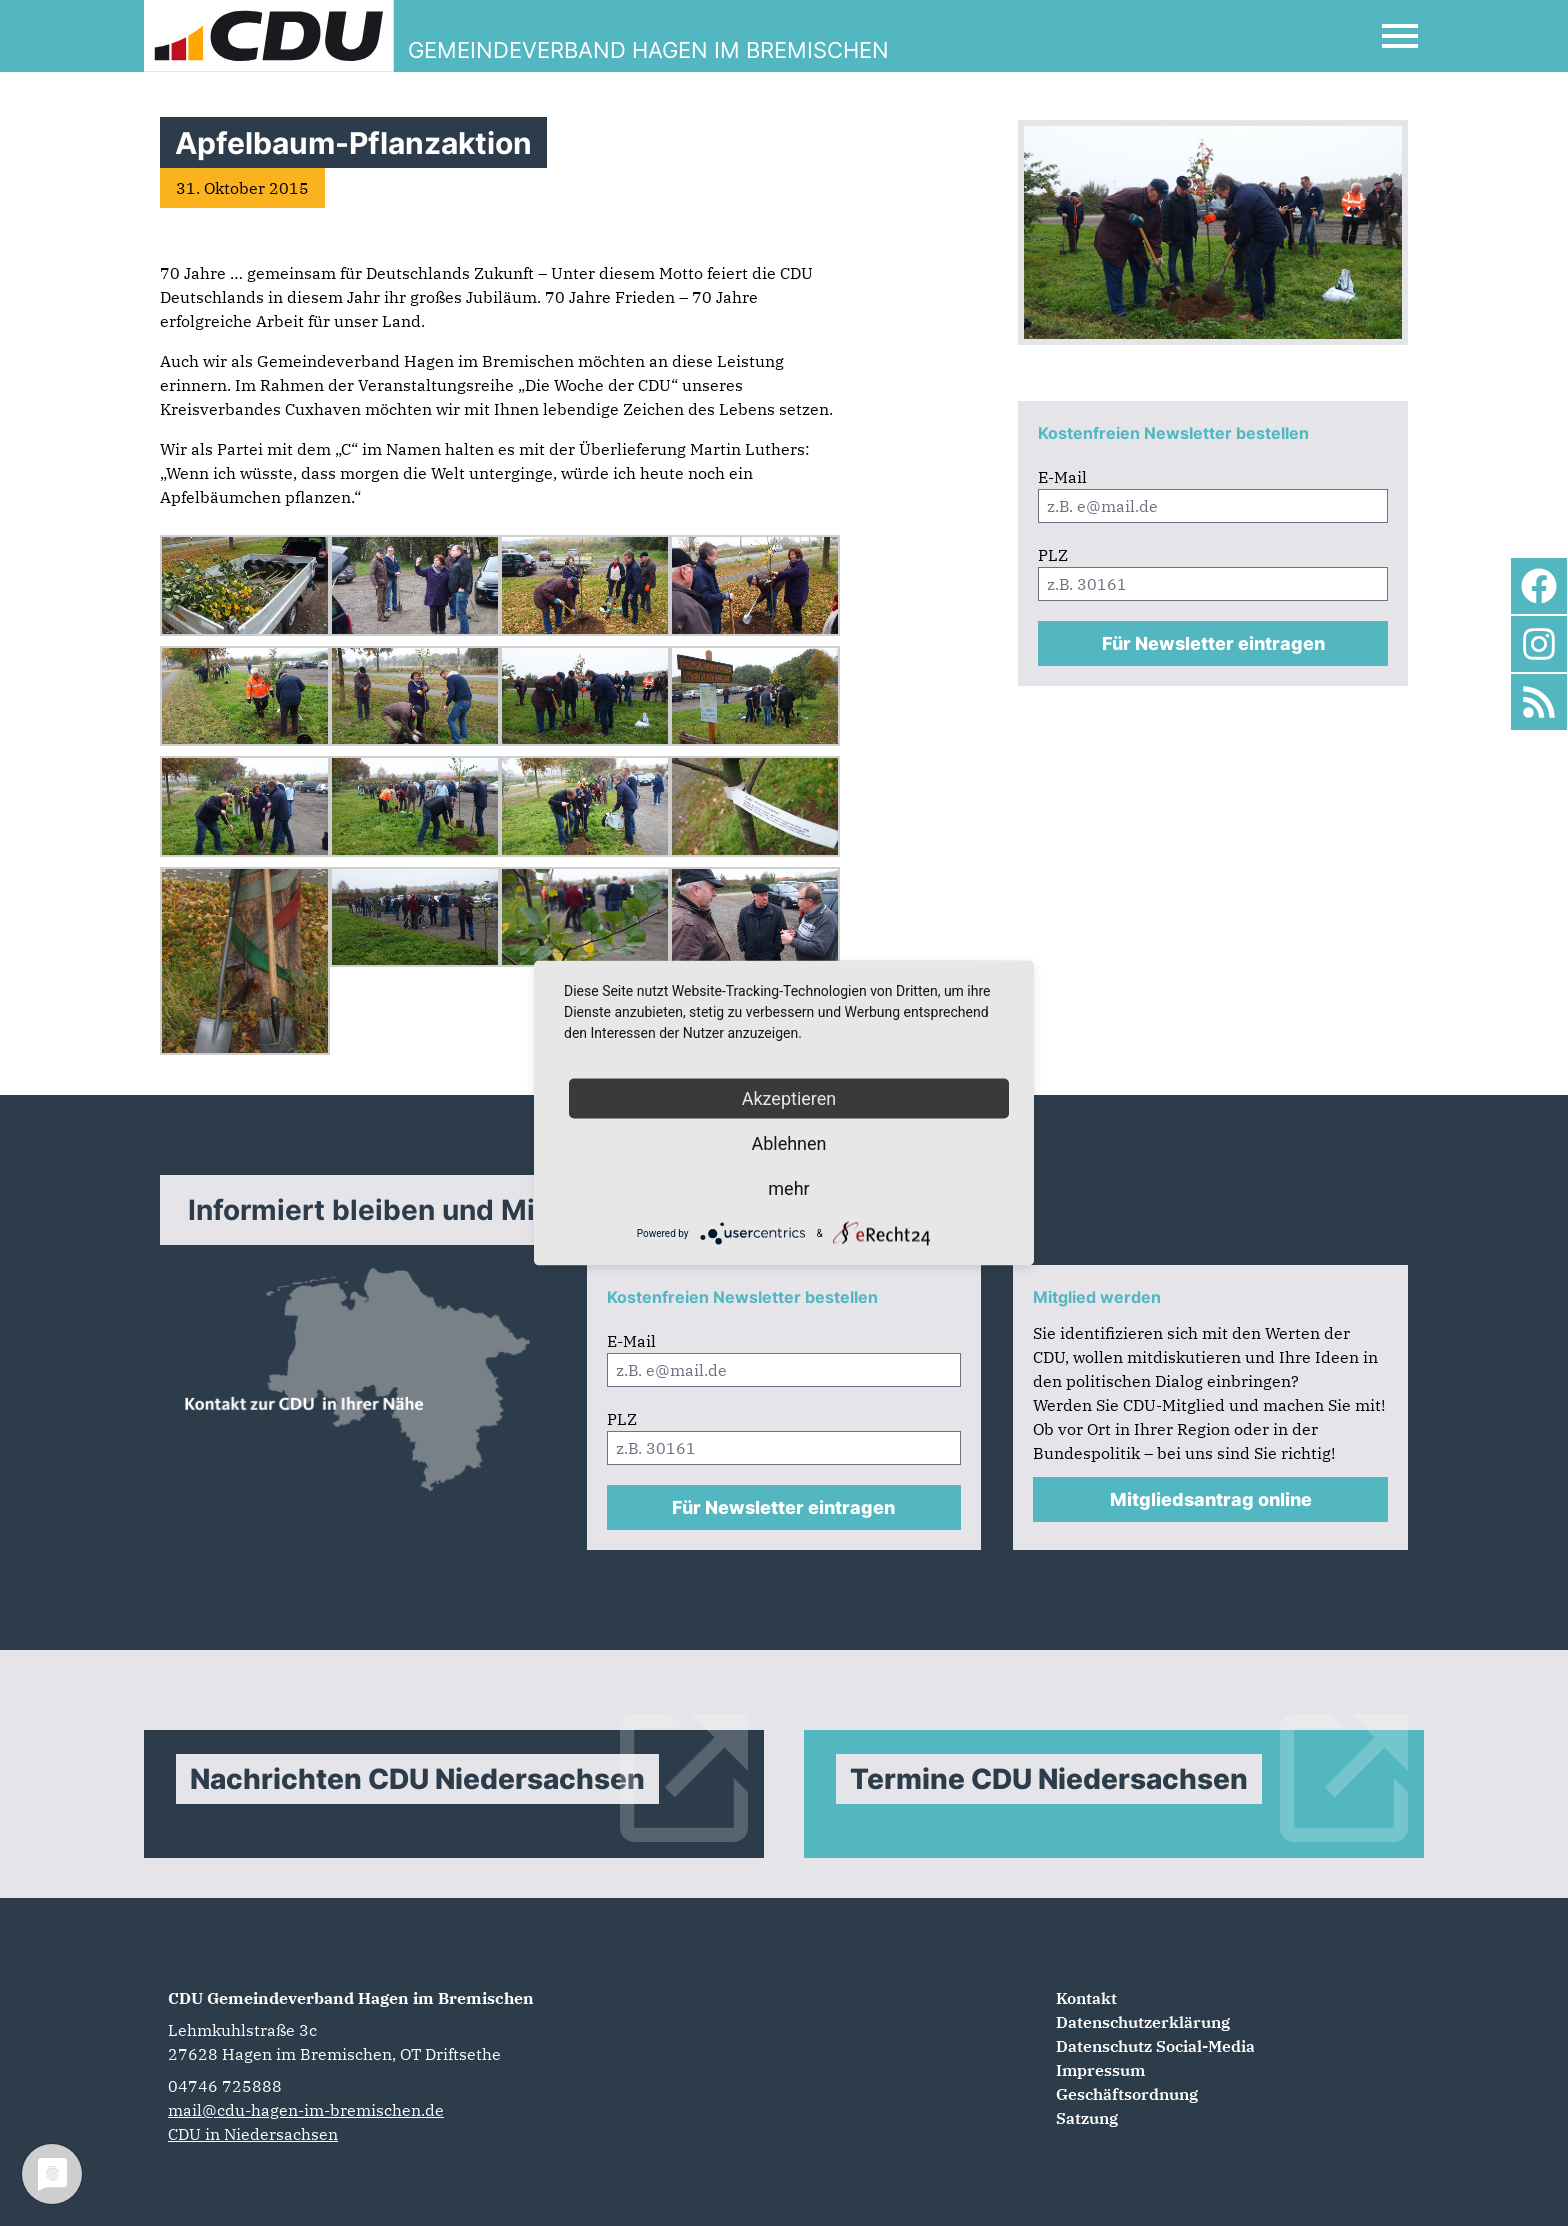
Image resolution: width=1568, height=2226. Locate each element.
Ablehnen (788, 1143)
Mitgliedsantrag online (1211, 1499)
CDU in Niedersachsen (253, 2134)
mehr (788, 1188)
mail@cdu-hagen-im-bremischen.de (306, 2110)
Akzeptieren (789, 1098)
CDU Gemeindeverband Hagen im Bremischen (351, 1998)
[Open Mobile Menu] (1400, 36)
